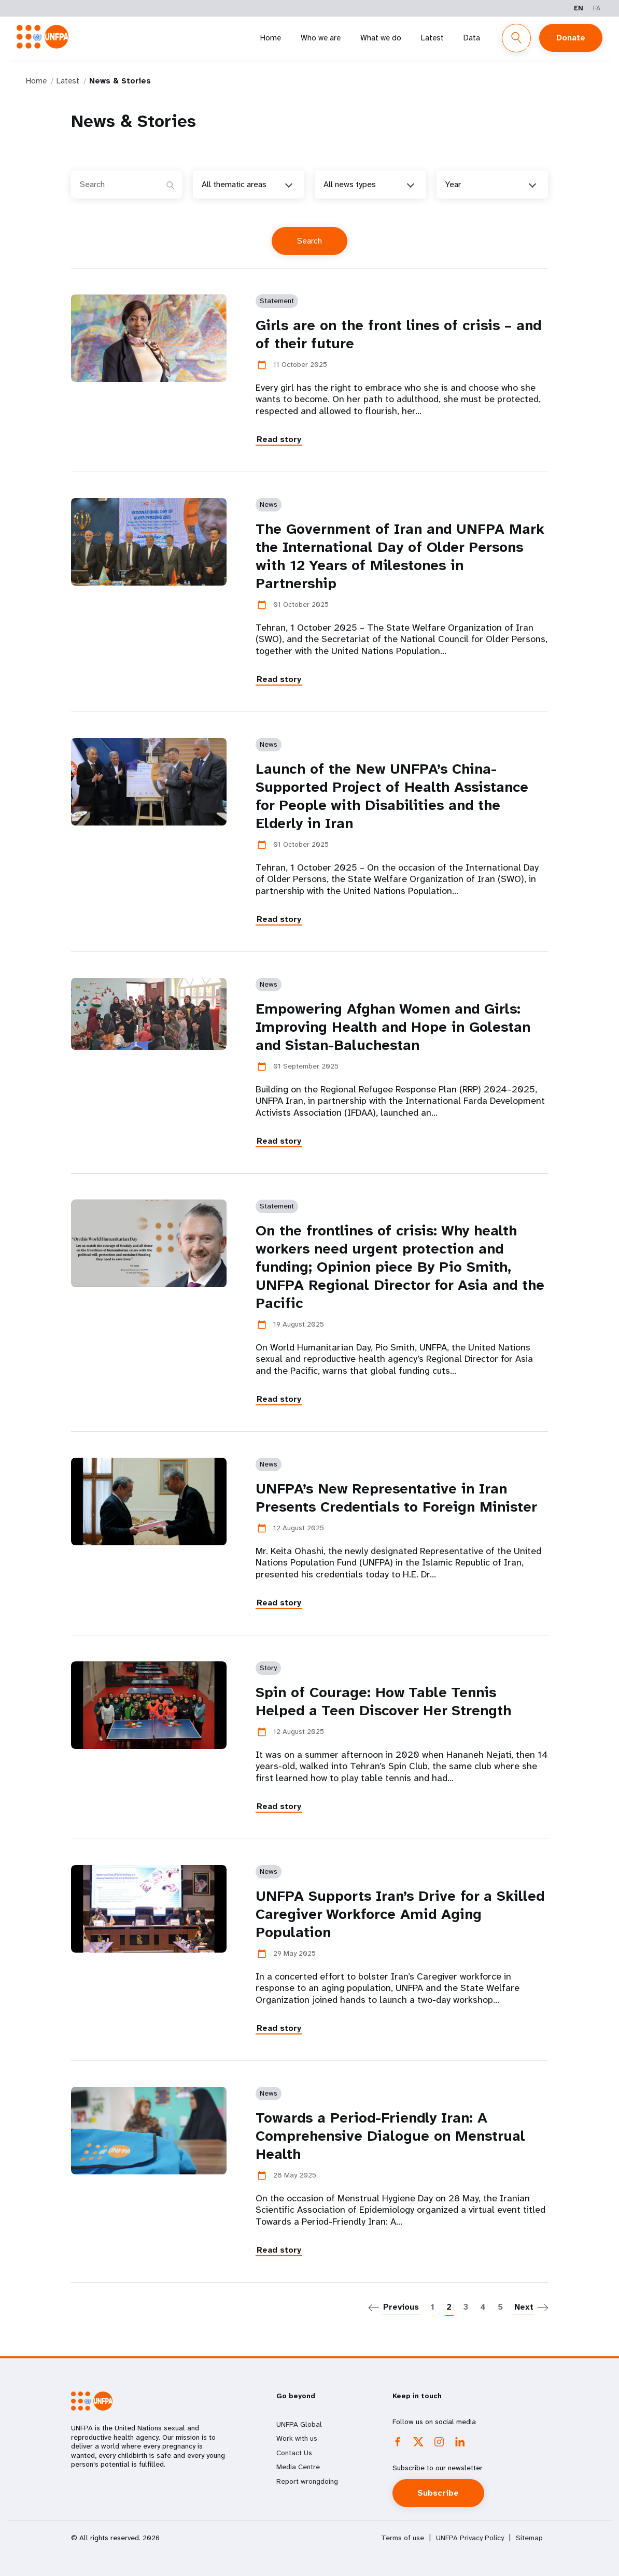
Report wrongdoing (307, 2481)
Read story (279, 439)
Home (270, 38)
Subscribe (438, 2492)
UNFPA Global (299, 2424)
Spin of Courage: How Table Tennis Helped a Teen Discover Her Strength (383, 1701)
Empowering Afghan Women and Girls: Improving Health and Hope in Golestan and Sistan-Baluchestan (393, 1027)
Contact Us (294, 2452)
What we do (380, 38)
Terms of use (402, 2538)
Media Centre (298, 2466)
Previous (401, 2306)
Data (471, 38)
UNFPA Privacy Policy (470, 2538)
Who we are (321, 38)
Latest (432, 38)
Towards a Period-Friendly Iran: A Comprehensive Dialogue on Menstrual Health (390, 2136)
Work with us (296, 2438)
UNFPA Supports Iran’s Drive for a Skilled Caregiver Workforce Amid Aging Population (400, 1914)
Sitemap (529, 2538)
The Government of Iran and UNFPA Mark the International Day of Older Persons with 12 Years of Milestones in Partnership (400, 556)
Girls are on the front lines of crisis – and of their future (398, 334)
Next (523, 2306)
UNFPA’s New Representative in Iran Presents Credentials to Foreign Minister (396, 1497)
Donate (570, 37)
